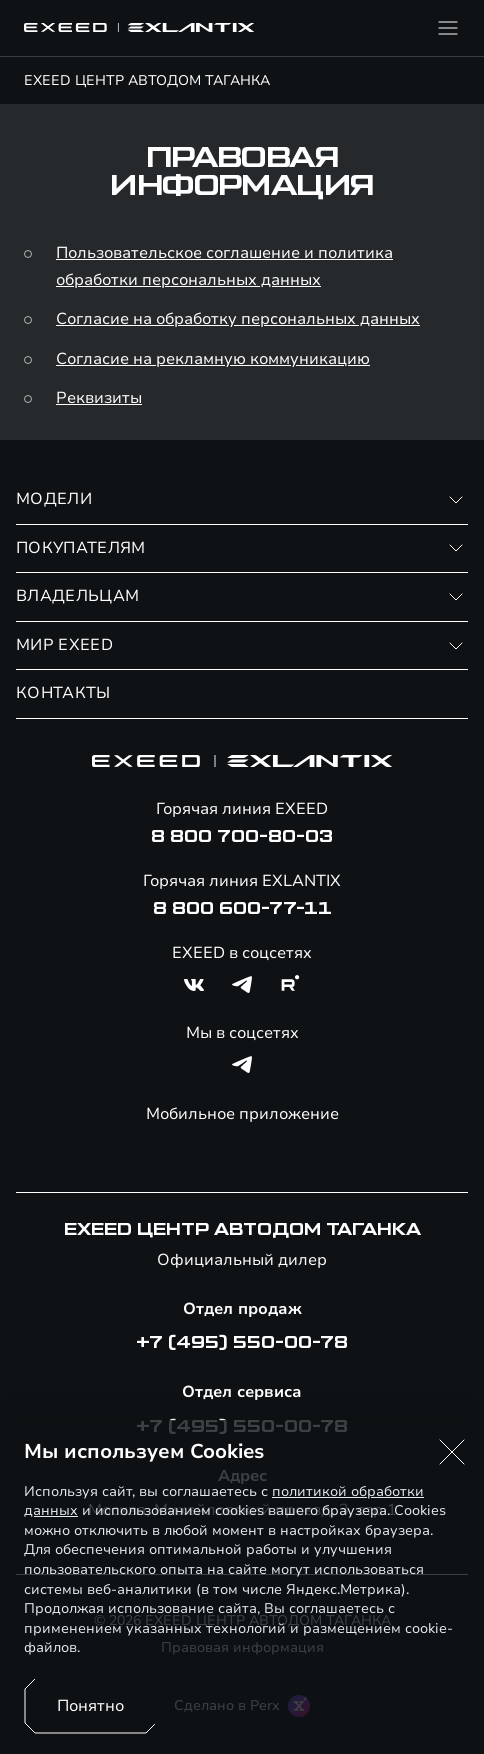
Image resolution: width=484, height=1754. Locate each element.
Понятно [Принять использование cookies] (90, 1706)
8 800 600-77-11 (242, 909)
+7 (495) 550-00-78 (242, 1343)
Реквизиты (99, 398)
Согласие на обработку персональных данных (238, 319)
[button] (452, 1452)
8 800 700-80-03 (242, 837)
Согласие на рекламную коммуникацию (213, 359)
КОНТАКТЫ (63, 693)
